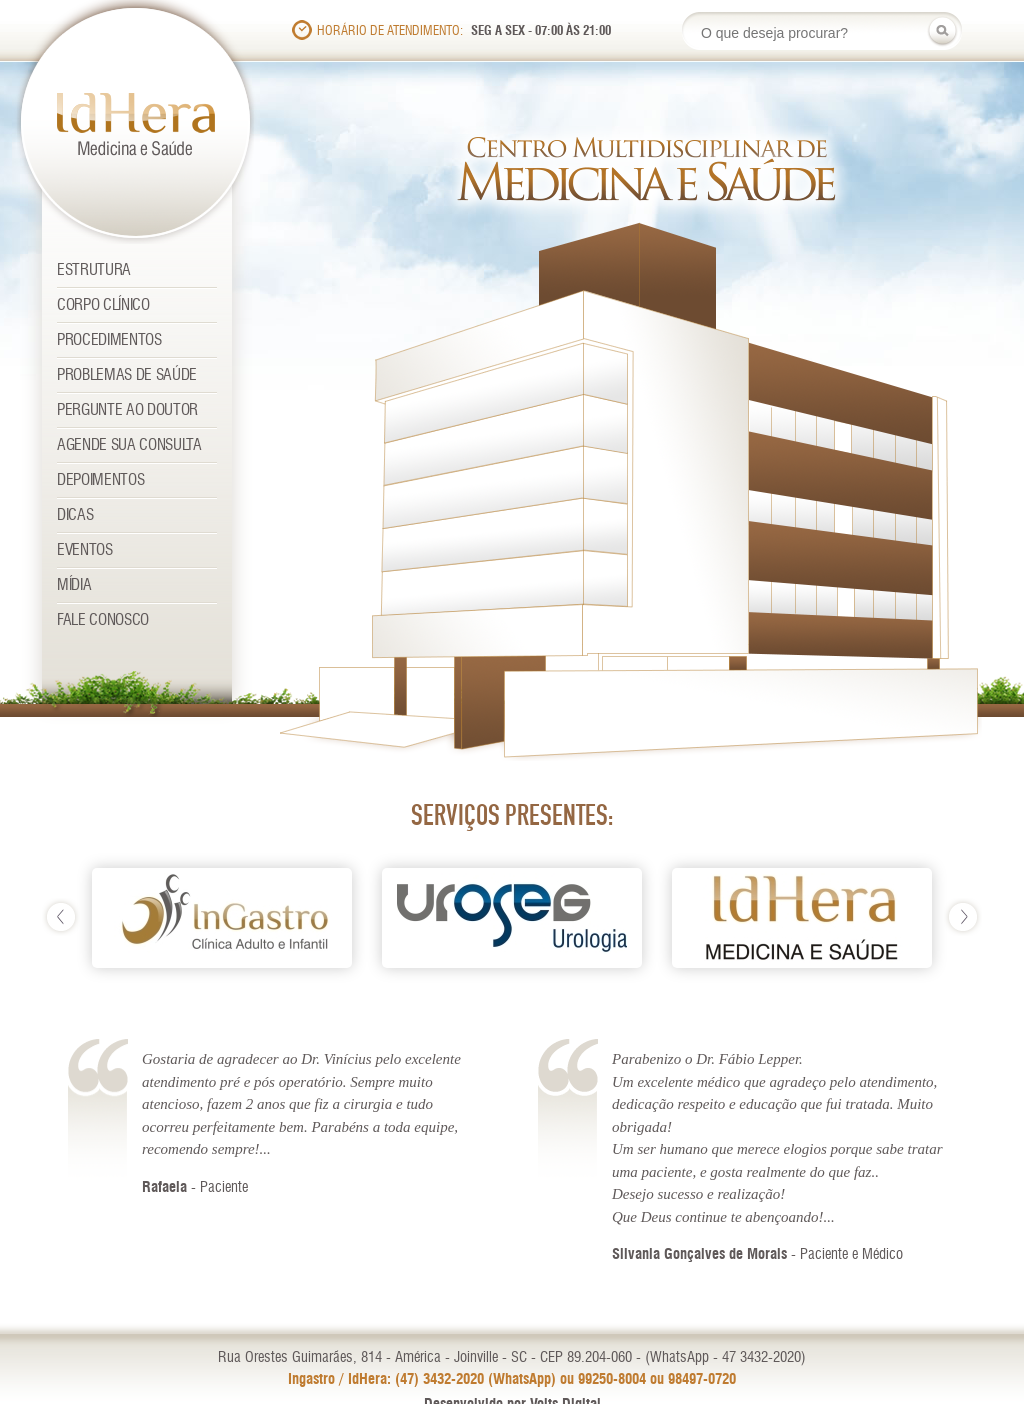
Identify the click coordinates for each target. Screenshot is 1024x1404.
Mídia (74, 585)
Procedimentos (109, 340)
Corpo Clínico (103, 305)
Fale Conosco (103, 620)
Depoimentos (100, 480)
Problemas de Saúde (127, 375)
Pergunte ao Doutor (127, 410)
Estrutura (94, 270)
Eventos (85, 550)
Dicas (75, 515)
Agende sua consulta (129, 445)
